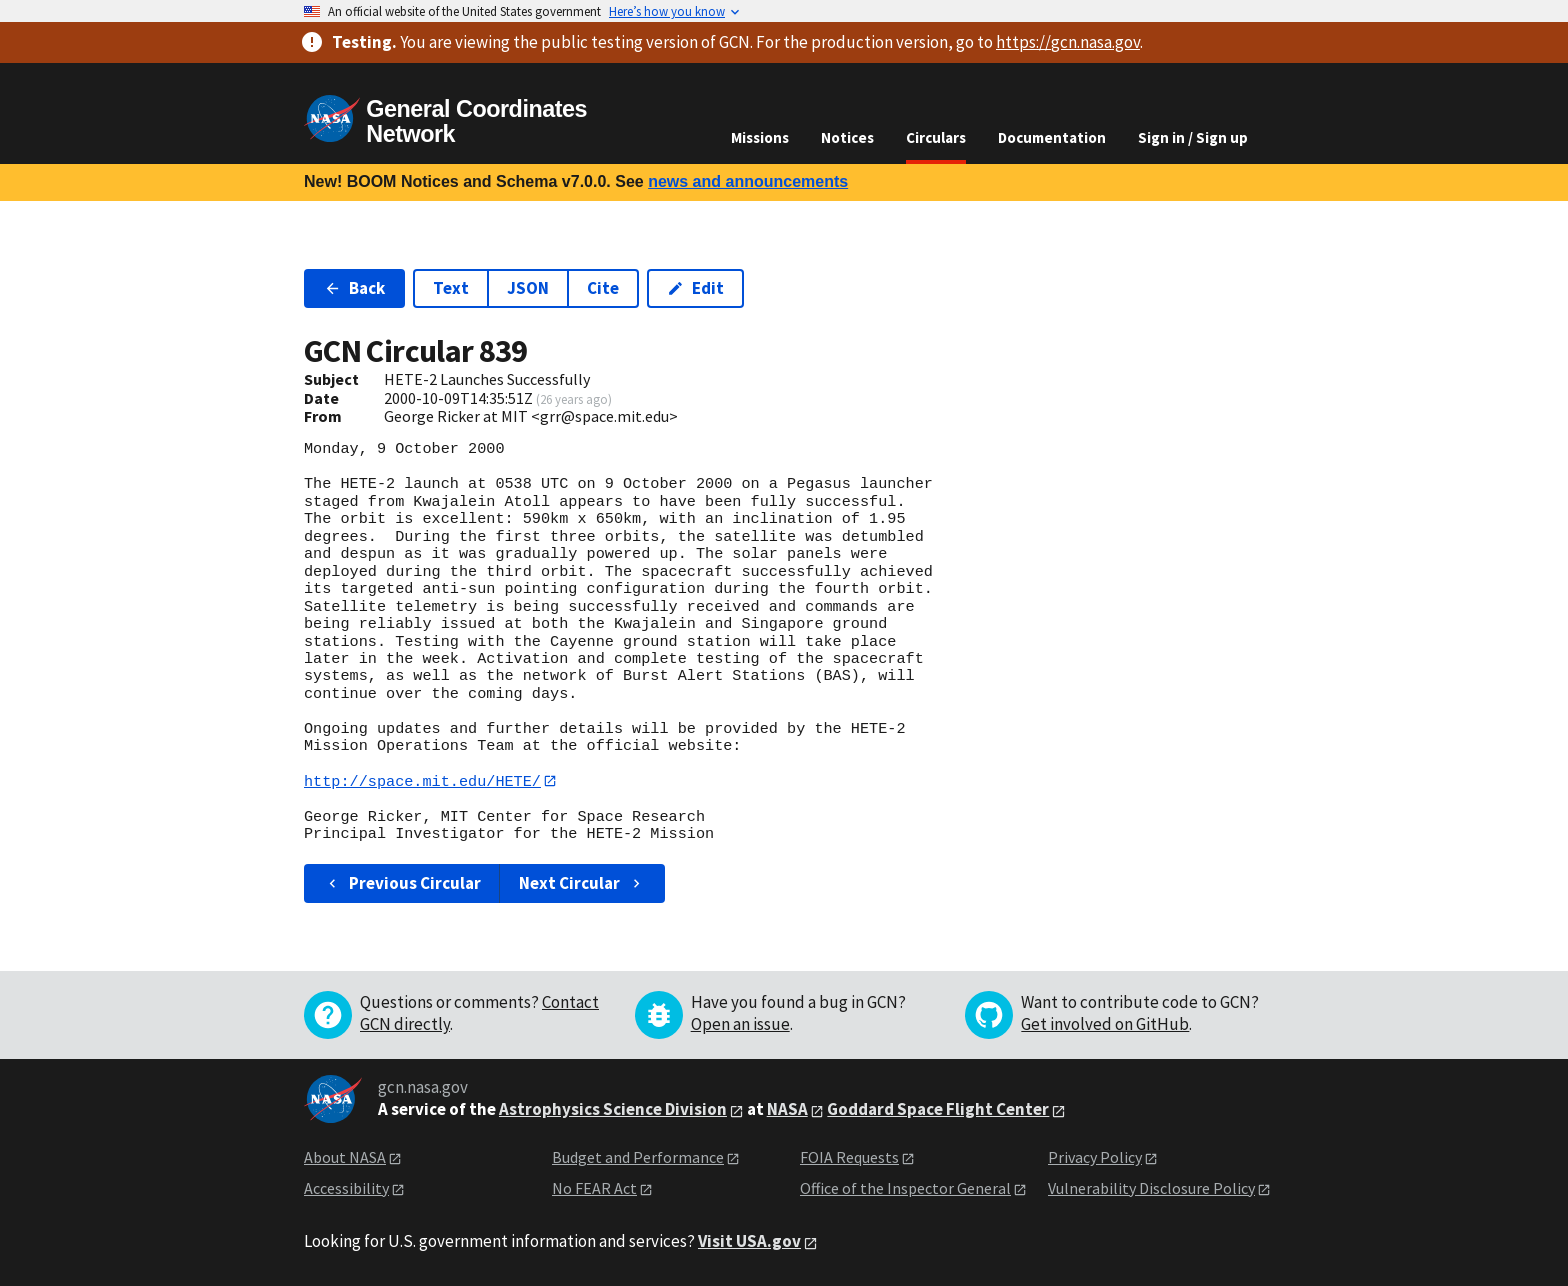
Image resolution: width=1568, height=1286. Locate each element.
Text (451, 288)
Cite (603, 288)
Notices (847, 137)
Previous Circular (402, 883)
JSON (528, 288)
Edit (695, 288)
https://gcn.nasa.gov (1068, 42)
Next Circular (582, 883)
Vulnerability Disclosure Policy (1151, 1188)
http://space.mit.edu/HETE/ (422, 781)
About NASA (345, 1158)
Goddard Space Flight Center (938, 1110)
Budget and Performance (638, 1158)
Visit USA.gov (749, 1242)
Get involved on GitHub (1105, 1025)
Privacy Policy (1095, 1158)
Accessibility (346, 1188)
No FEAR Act (594, 1188)
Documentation (1052, 137)
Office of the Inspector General (905, 1188)
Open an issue (740, 1025)
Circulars (936, 137)
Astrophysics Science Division (613, 1110)
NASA (787, 1110)
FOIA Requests (849, 1158)
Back (354, 288)
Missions (760, 137)
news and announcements (748, 181)
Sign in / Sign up (1193, 137)
